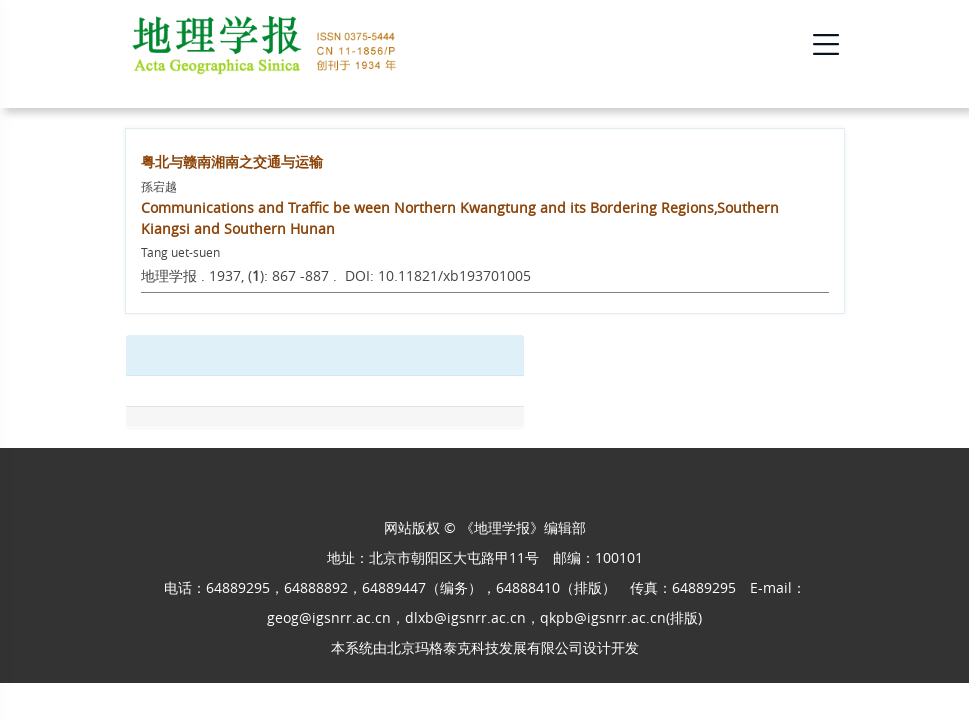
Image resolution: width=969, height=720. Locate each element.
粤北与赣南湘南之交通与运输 (232, 161)
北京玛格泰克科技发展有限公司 (485, 647)
